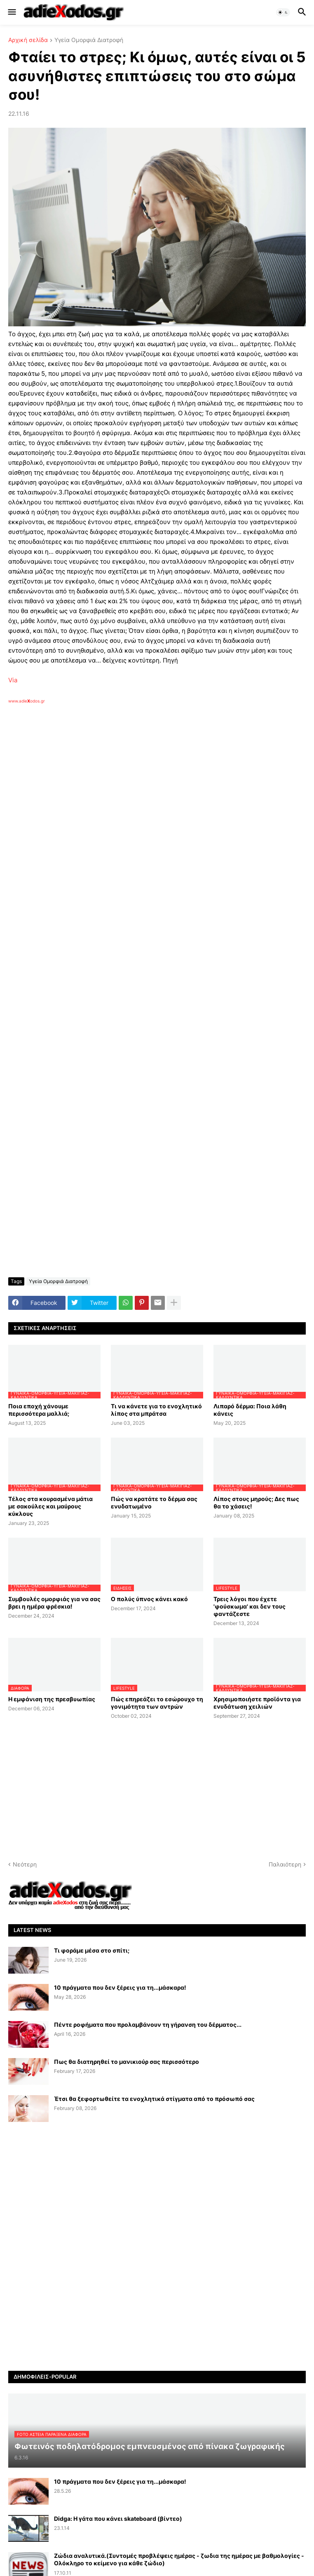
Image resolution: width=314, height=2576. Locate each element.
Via (12, 680)
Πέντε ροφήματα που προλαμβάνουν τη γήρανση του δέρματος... (147, 2024)
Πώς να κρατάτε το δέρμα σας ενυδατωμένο (154, 1502)
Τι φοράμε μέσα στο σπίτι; (91, 1950)
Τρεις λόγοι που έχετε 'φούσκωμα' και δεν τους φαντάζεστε (249, 1606)
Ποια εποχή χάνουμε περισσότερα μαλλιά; (38, 1410)
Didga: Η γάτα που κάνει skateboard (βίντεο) (118, 2518)
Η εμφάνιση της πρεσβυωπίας (51, 1699)
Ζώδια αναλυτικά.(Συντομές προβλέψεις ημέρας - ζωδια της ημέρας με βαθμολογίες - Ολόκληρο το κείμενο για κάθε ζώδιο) (179, 2559)
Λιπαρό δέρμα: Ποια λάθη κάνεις (249, 1410)
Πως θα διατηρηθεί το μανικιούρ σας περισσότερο (126, 2061)
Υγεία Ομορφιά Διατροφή (88, 40)
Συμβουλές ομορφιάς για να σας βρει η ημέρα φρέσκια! (54, 1602)
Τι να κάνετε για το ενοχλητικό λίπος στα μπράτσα (156, 1410)
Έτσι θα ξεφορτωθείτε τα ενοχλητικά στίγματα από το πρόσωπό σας (154, 2098)
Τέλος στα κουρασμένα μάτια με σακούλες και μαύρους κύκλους (50, 1506)
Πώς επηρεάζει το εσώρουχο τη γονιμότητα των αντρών (157, 1702)
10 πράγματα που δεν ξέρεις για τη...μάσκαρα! (120, 1987)
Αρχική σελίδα (28, 40)
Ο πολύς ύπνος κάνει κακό (149, 1598)
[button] (11, 12)
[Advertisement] (140, 799)
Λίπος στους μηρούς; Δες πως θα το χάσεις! (256, 1502)
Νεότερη (25, 1864)
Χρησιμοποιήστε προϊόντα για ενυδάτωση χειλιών (257, 1702)
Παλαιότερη (285, 1864)
